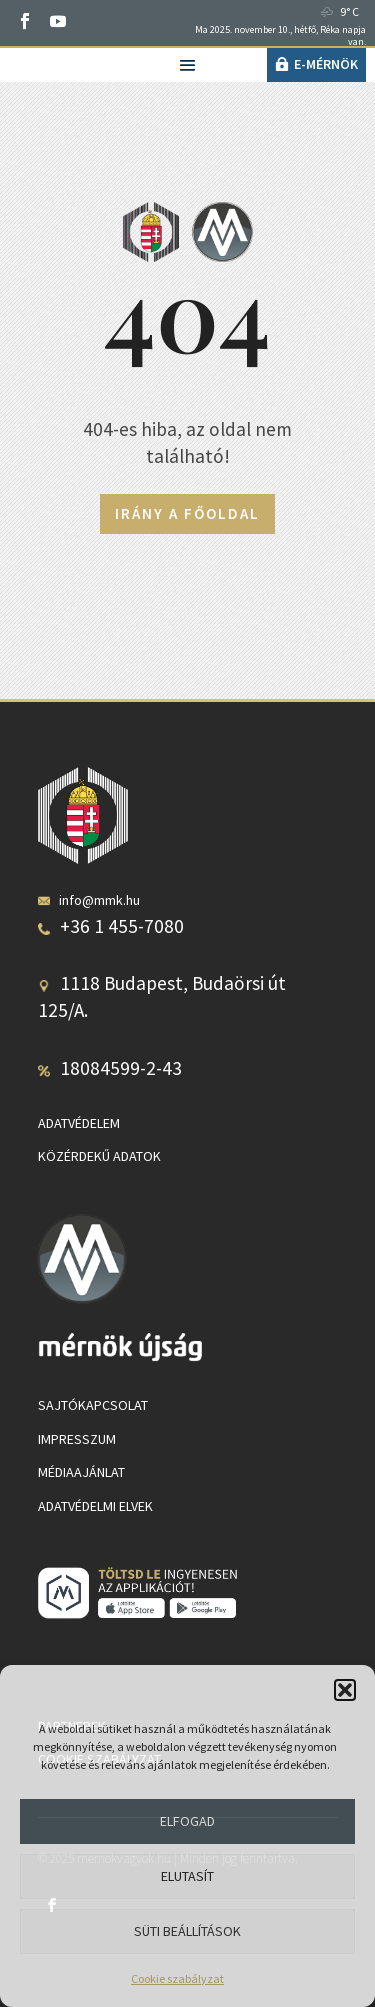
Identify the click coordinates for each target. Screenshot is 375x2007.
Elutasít (187, 1876)
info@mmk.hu (99, 900)
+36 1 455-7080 (122, 926)
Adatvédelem (79, 1123)
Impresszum (77, 1439)
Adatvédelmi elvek (95, 1506)
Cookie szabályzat (177, 1978)
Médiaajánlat (81, 1472)
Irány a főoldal (187, 513)
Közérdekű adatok (99, 1156)
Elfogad (187, 1821)
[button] (345, 1690)
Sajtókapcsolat (93, 1405)
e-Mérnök (326, 64)
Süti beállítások (187, 1931)
